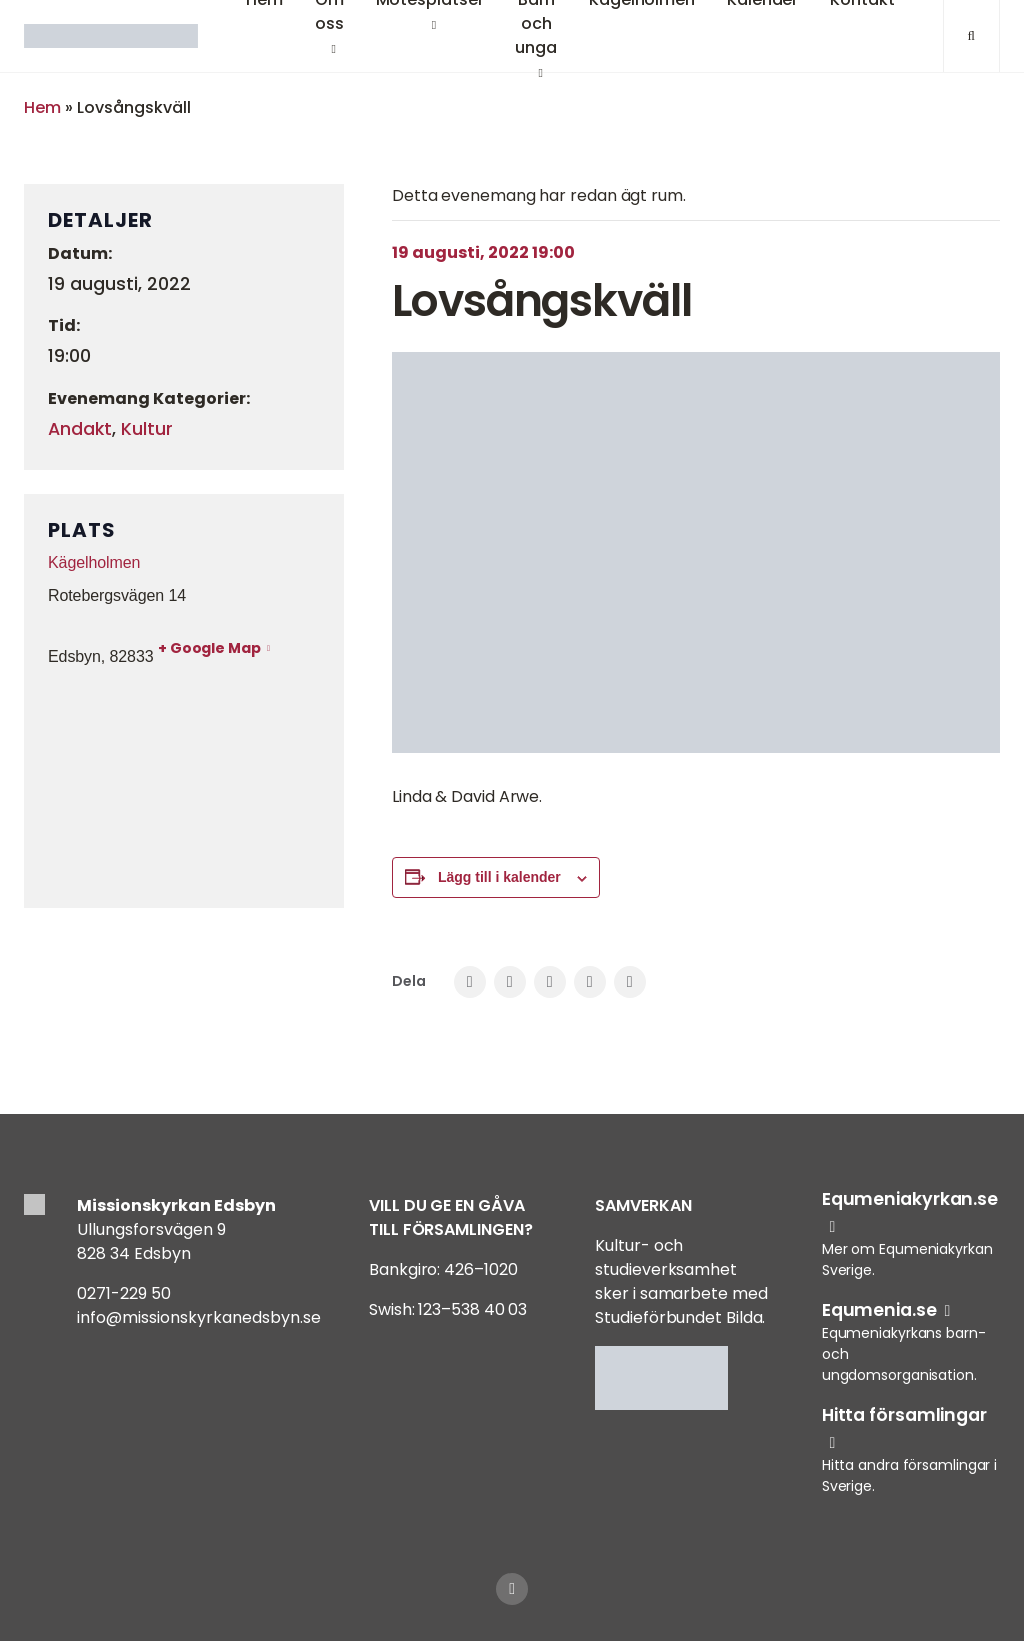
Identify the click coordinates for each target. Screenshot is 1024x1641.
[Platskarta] (184, 785)
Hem (42, 107)
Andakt (80, 429)
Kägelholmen (94, 562)
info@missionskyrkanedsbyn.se (199, 1317)
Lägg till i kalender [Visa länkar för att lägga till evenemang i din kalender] (499, 877)
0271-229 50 (124, 1293)
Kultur (147, 429)
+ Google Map (209, 648)
